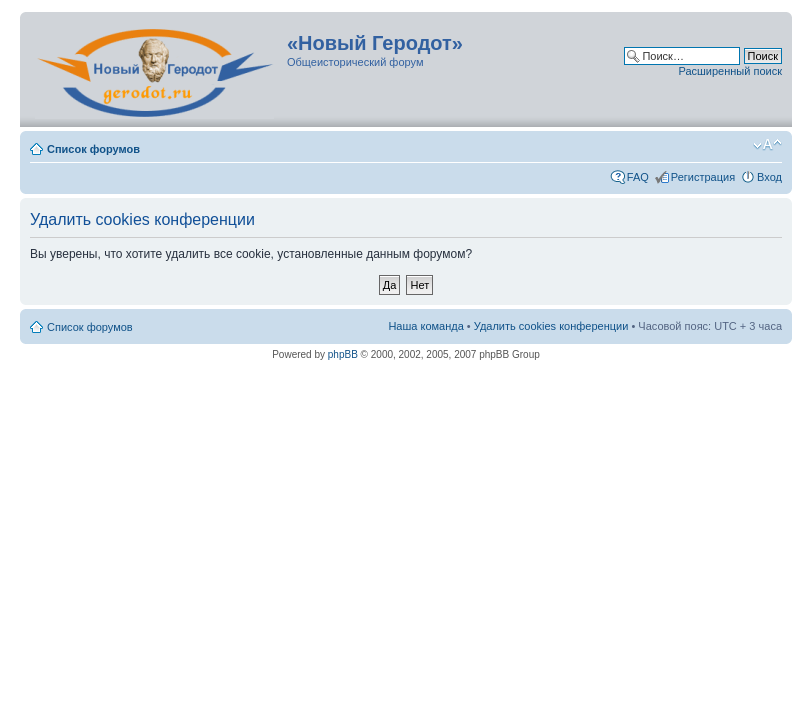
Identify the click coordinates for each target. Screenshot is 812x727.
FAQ (638, 177)
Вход (769, 177)
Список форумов (93, 149)
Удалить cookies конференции (551, 326)
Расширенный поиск (730, 71)
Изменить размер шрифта (767, 145)
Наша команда (425, 326)
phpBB (343, 354)
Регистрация (703, 177)
